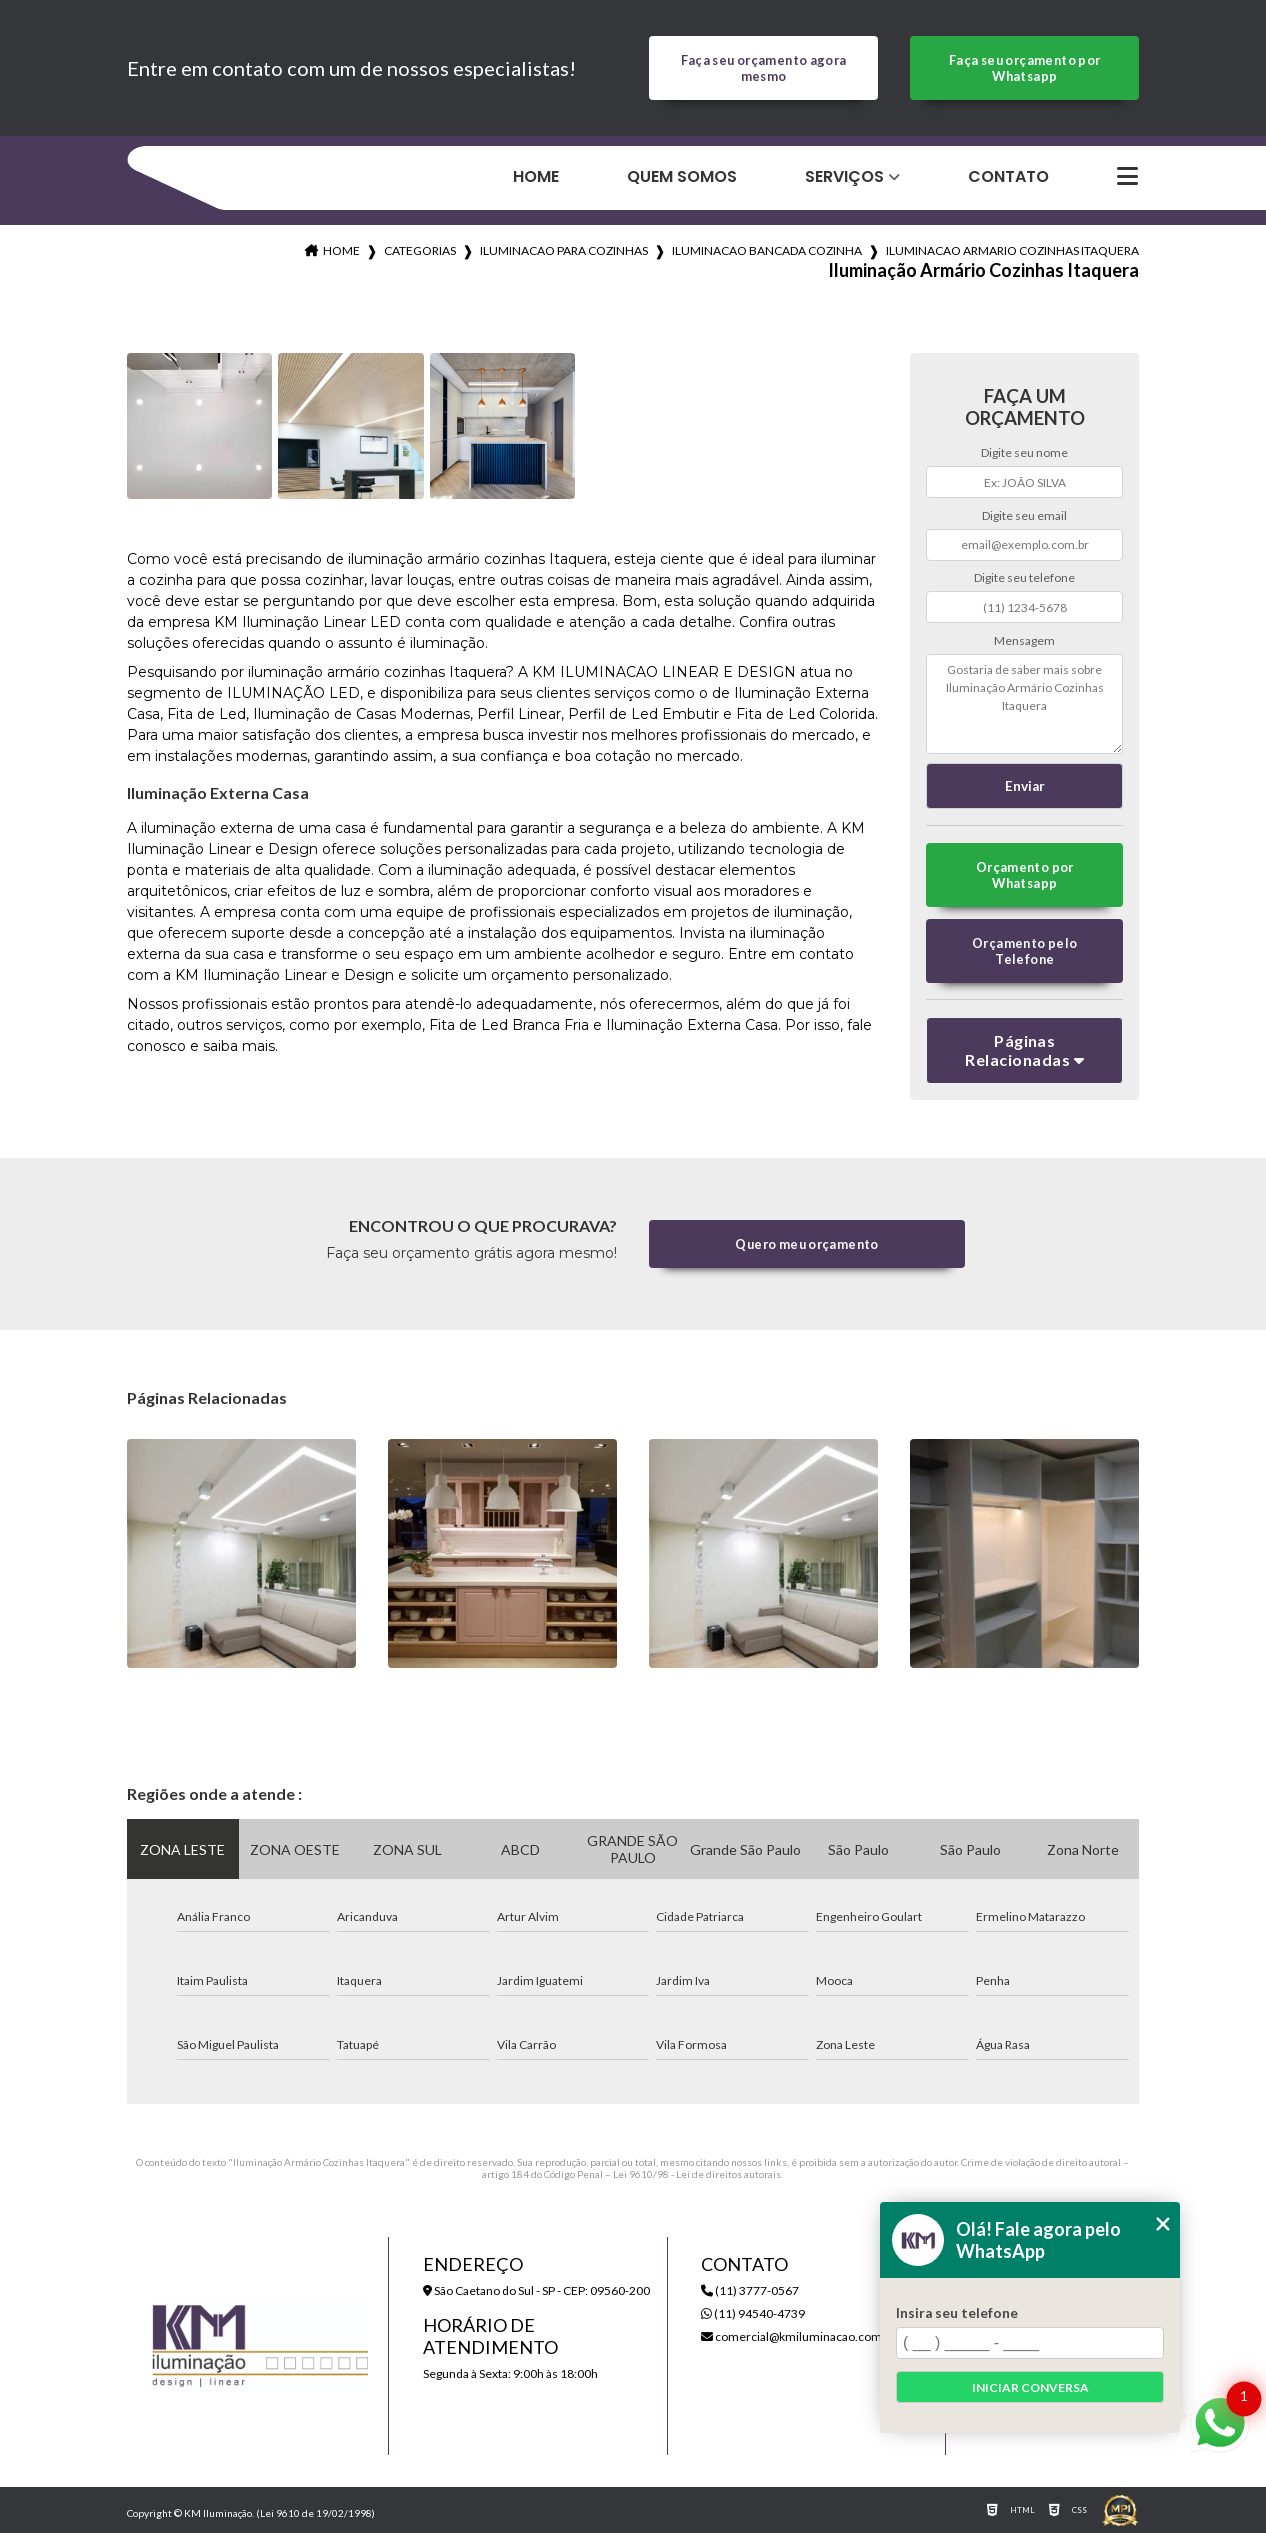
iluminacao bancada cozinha (767, 250)
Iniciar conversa (1030, 2387)
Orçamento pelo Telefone (1024, 951)
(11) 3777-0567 (750, 2290)
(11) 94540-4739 (753, 2313)
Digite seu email (1024, 515)
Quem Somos (682, 176)
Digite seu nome (1024, 452)
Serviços (844, 176)
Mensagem (1024, 640)
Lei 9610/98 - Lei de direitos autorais (697, 2174)
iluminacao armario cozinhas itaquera (1012, 250)
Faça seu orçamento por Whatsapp (1024, 68)
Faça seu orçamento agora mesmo (764, 68)
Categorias (420, 250)
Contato (1008, 176)
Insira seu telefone (957, 2313)
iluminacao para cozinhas (564, 250)
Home (536, 176)
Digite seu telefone (1024, 577)
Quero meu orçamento (806, 1244)
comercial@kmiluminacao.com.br (798, 2336)
